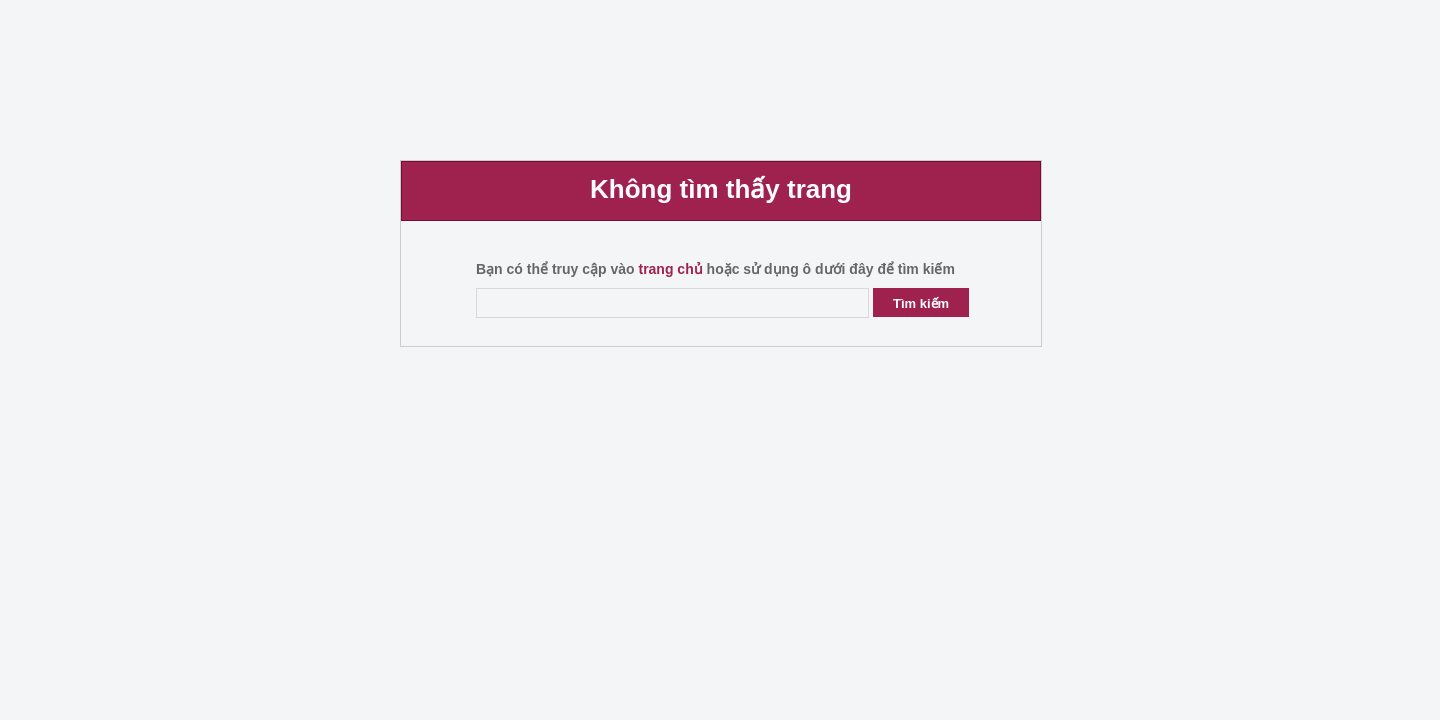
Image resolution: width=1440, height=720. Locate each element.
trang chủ (670, 269)
